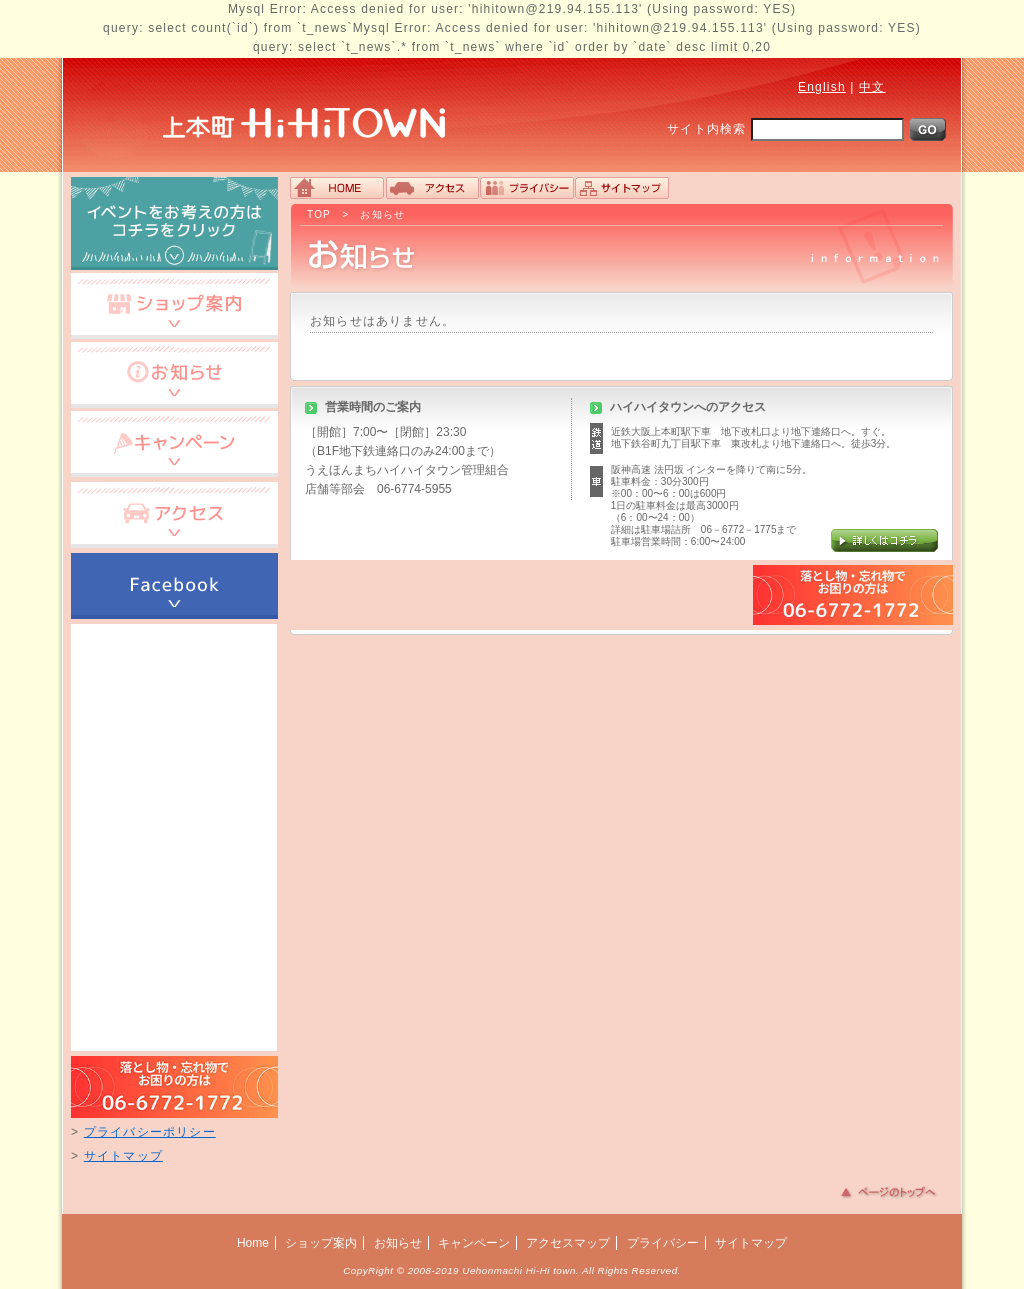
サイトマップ (123, 1156)
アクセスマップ (568, 1243)
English (822, 87)
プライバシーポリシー (150, 1132)
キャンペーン (474, 1243)
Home (253, 1243)
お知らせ (382, 214)
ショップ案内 (321, 1243)
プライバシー (663, 1243)
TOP (319, 214)
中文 (872, 87)
